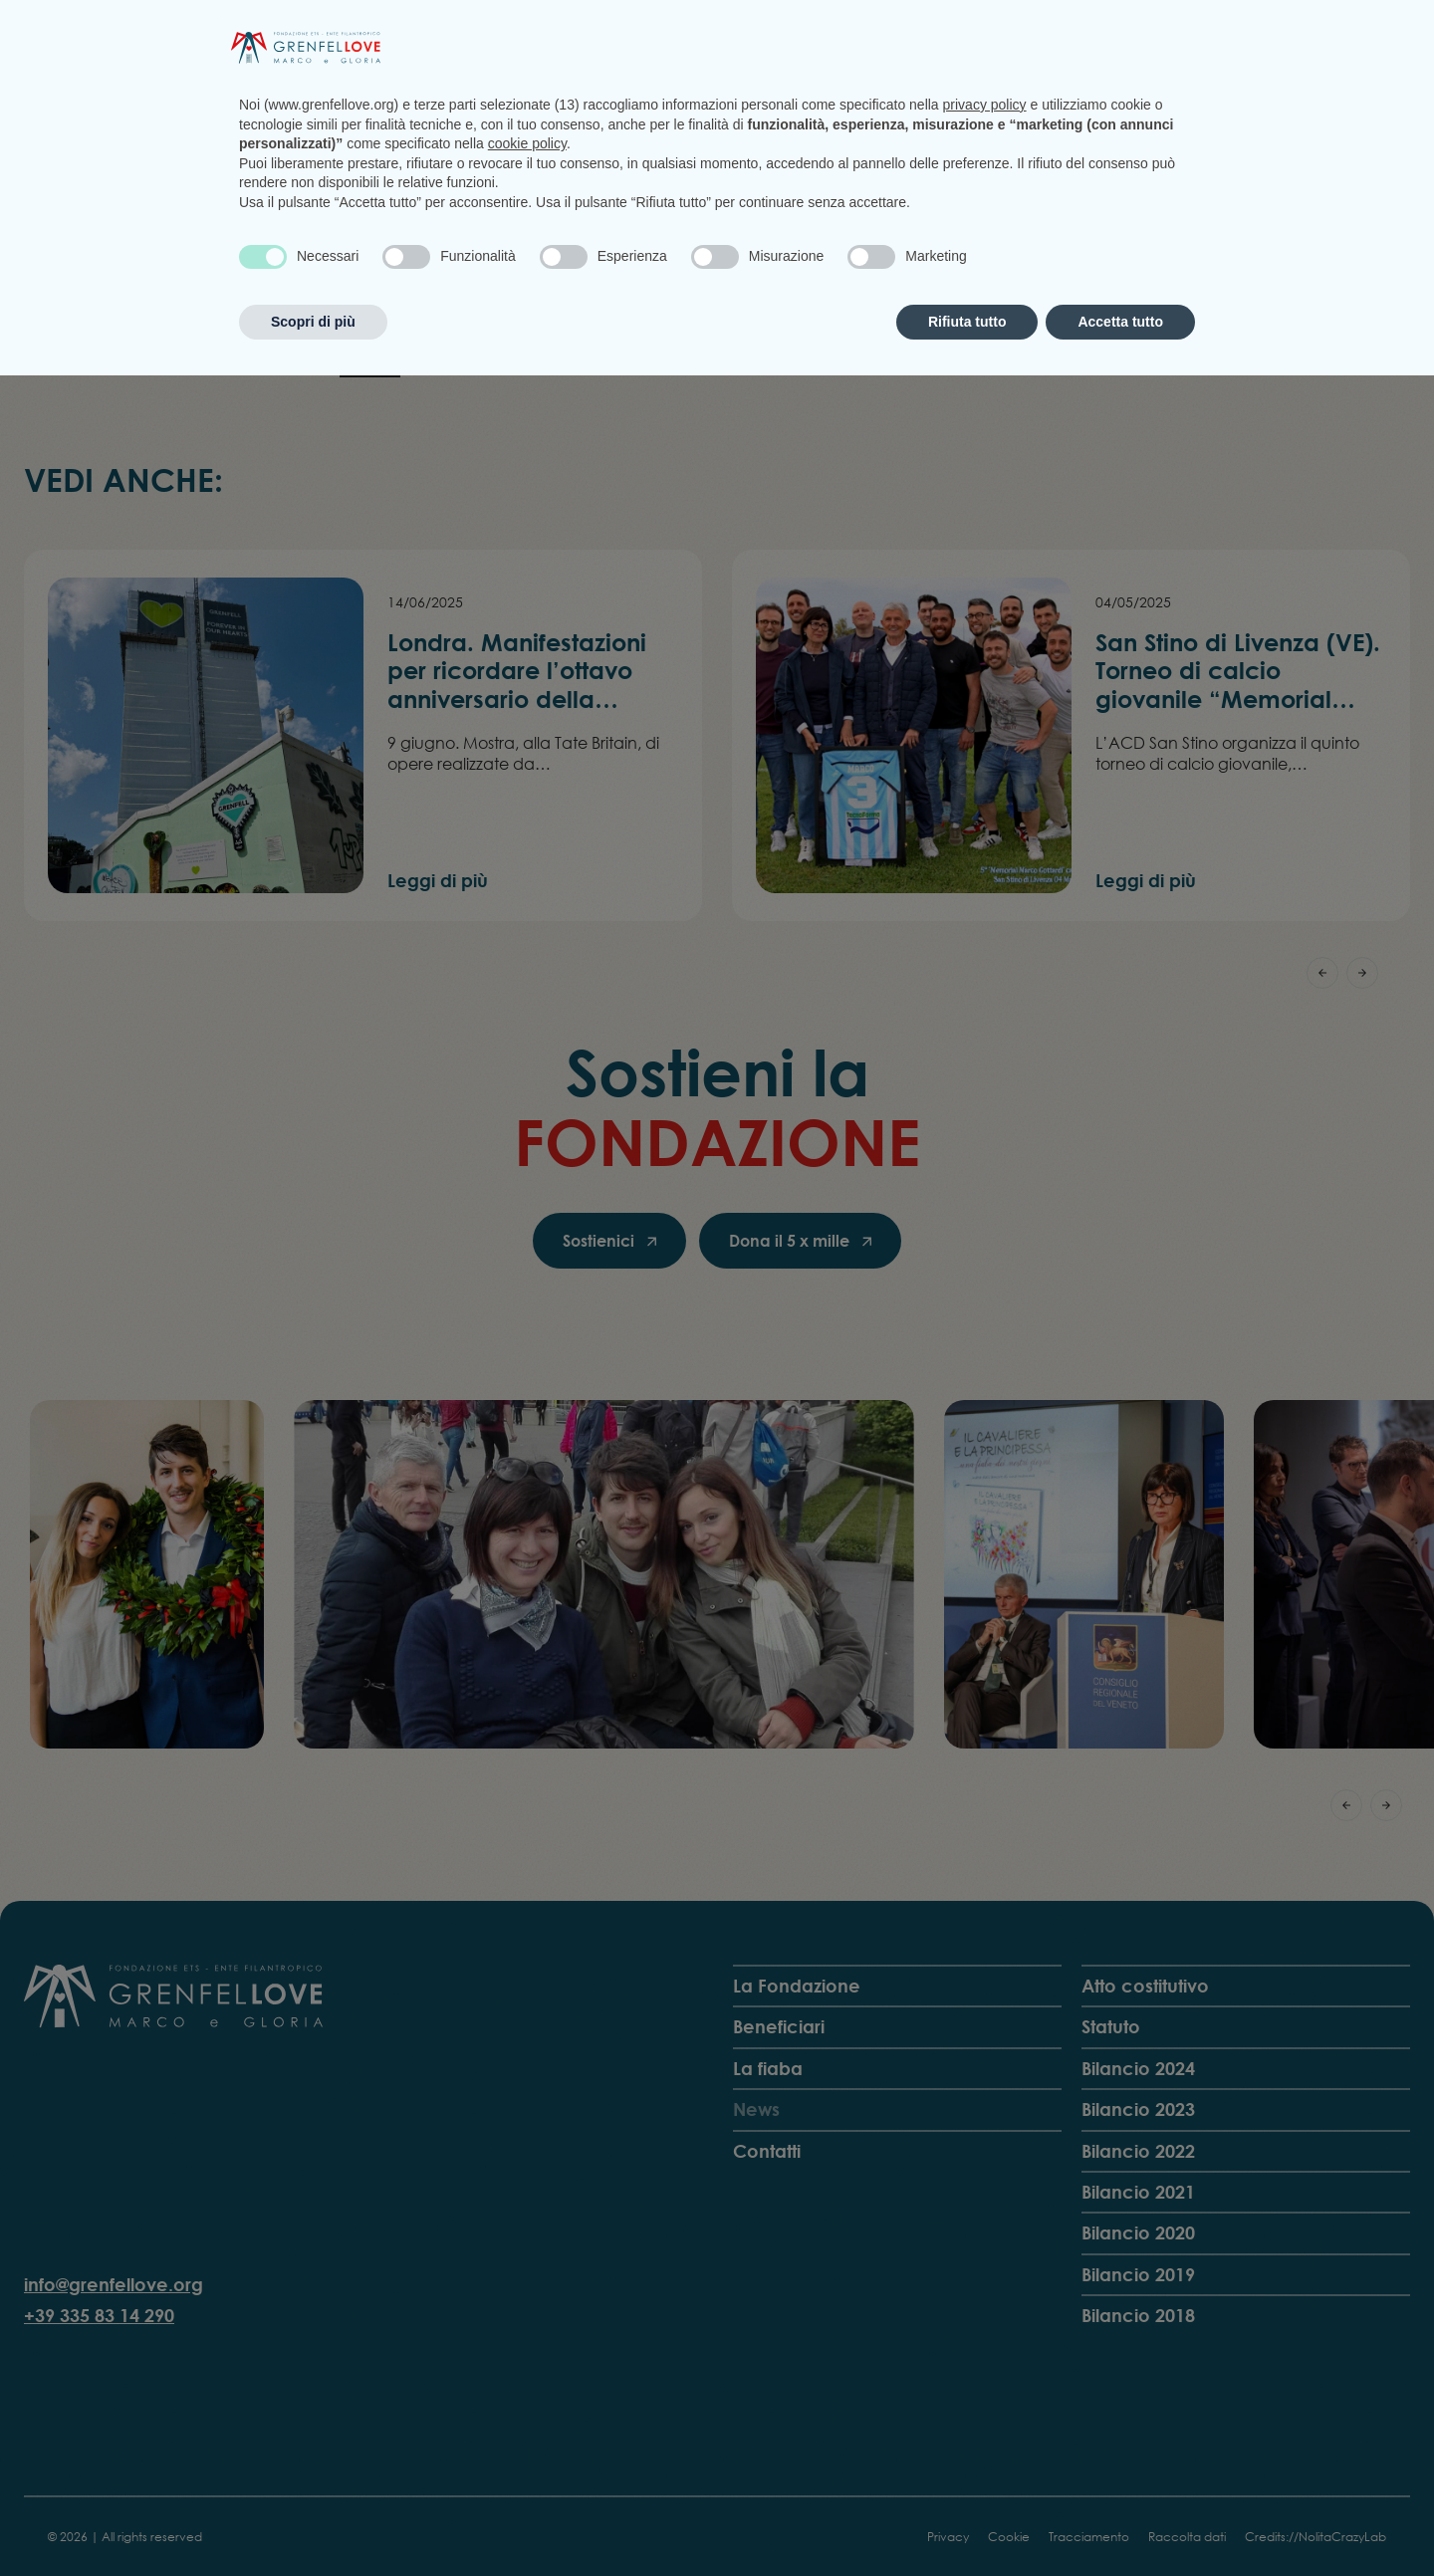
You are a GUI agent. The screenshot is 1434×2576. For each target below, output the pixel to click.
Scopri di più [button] (313, 2521)
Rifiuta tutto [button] (967, 2521)
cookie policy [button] (527, 2344)
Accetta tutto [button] (1120, 2521)
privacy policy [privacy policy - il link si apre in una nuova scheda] (985, 2305)
